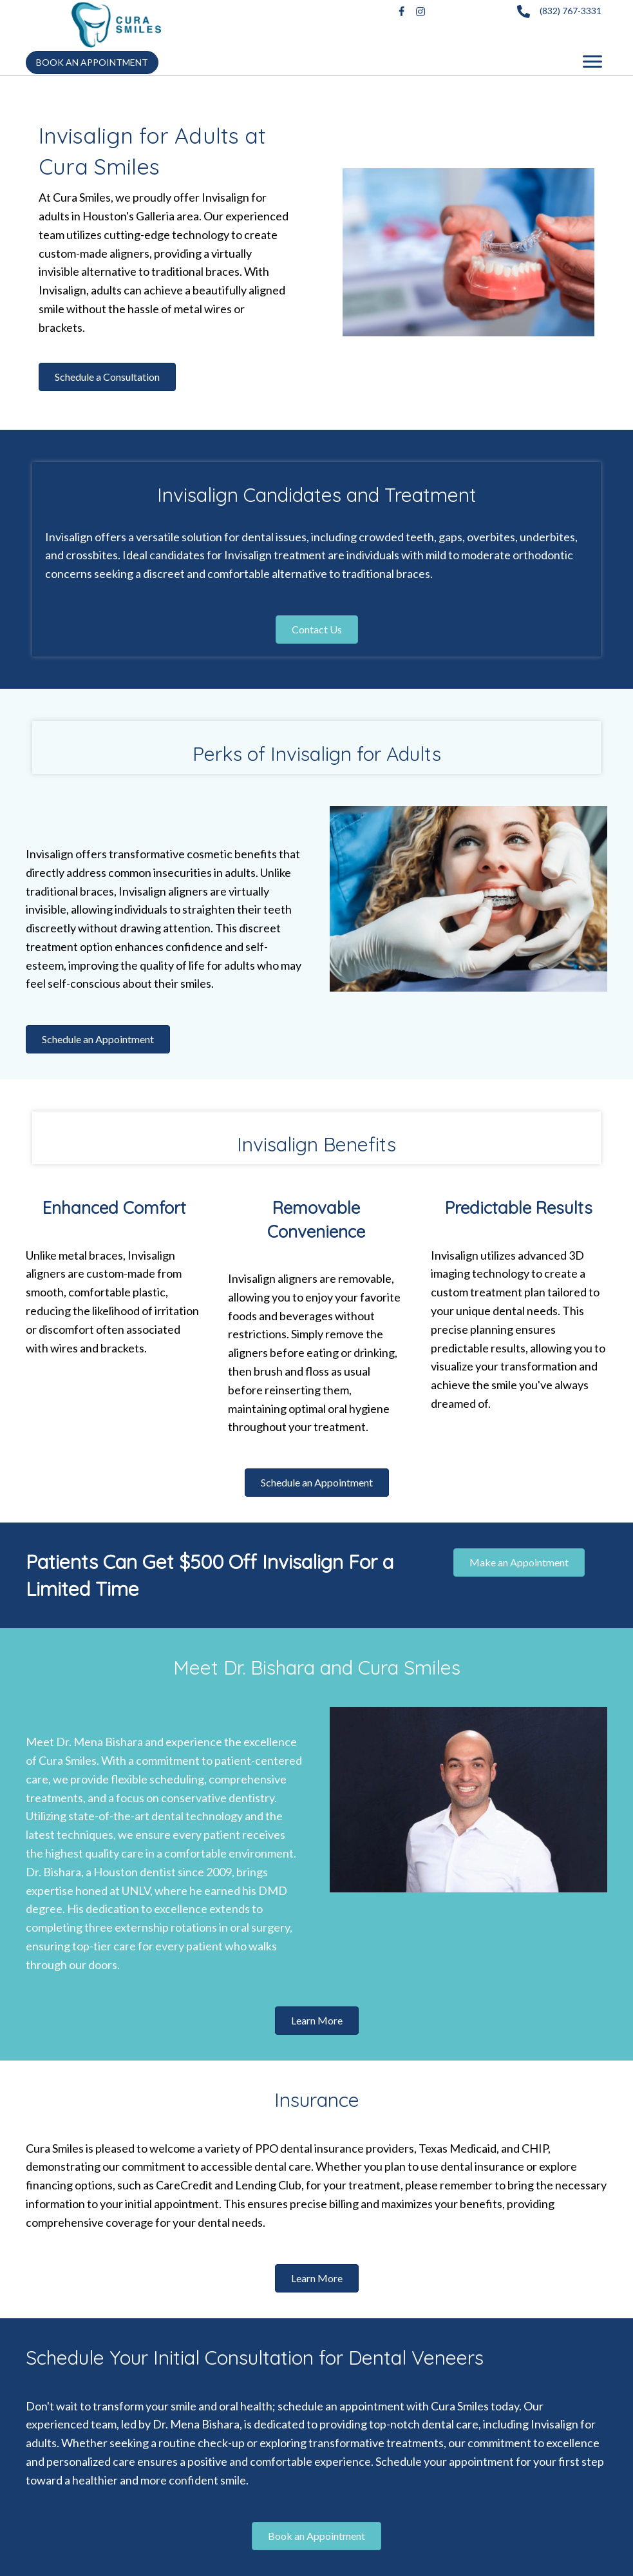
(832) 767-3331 (570, 10)
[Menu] (592, 62)
